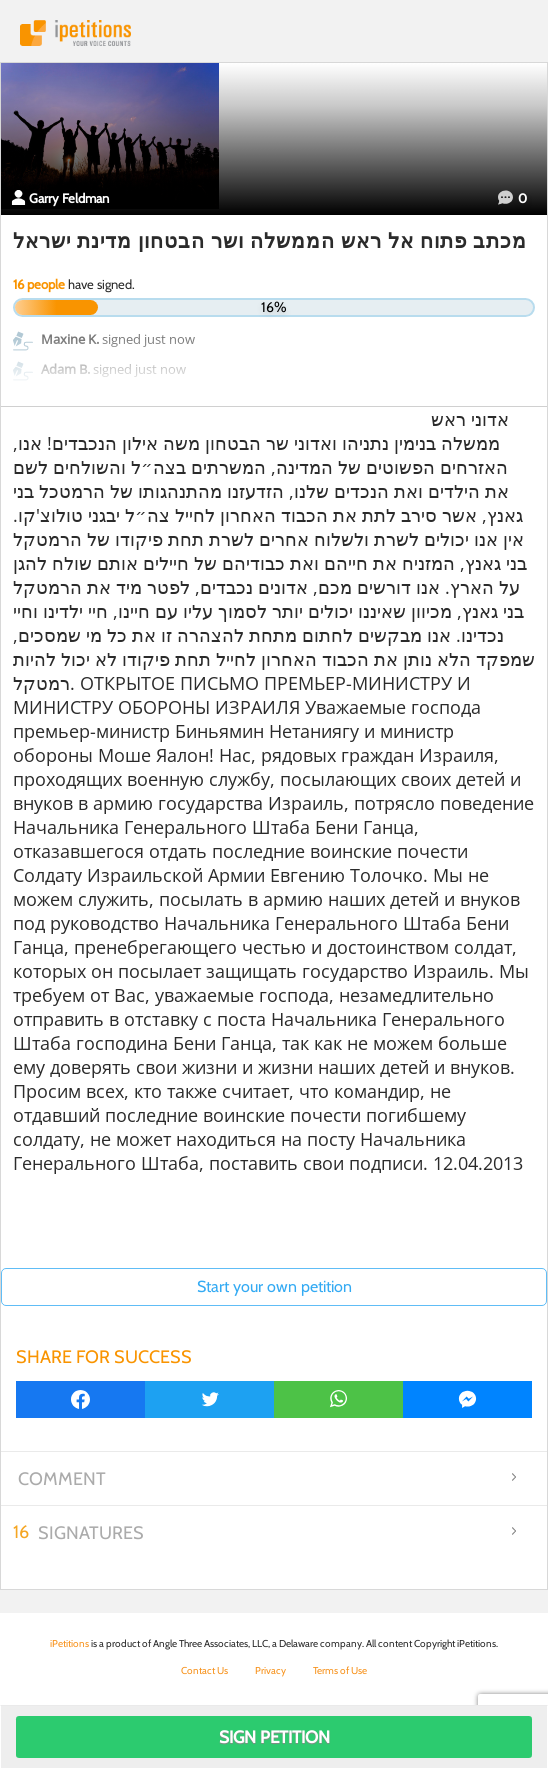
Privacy (270, 1670)
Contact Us (204, 1670)
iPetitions (274, 33)
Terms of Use (340, 1670)
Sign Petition (274, 1737)
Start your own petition (274, 1286)
